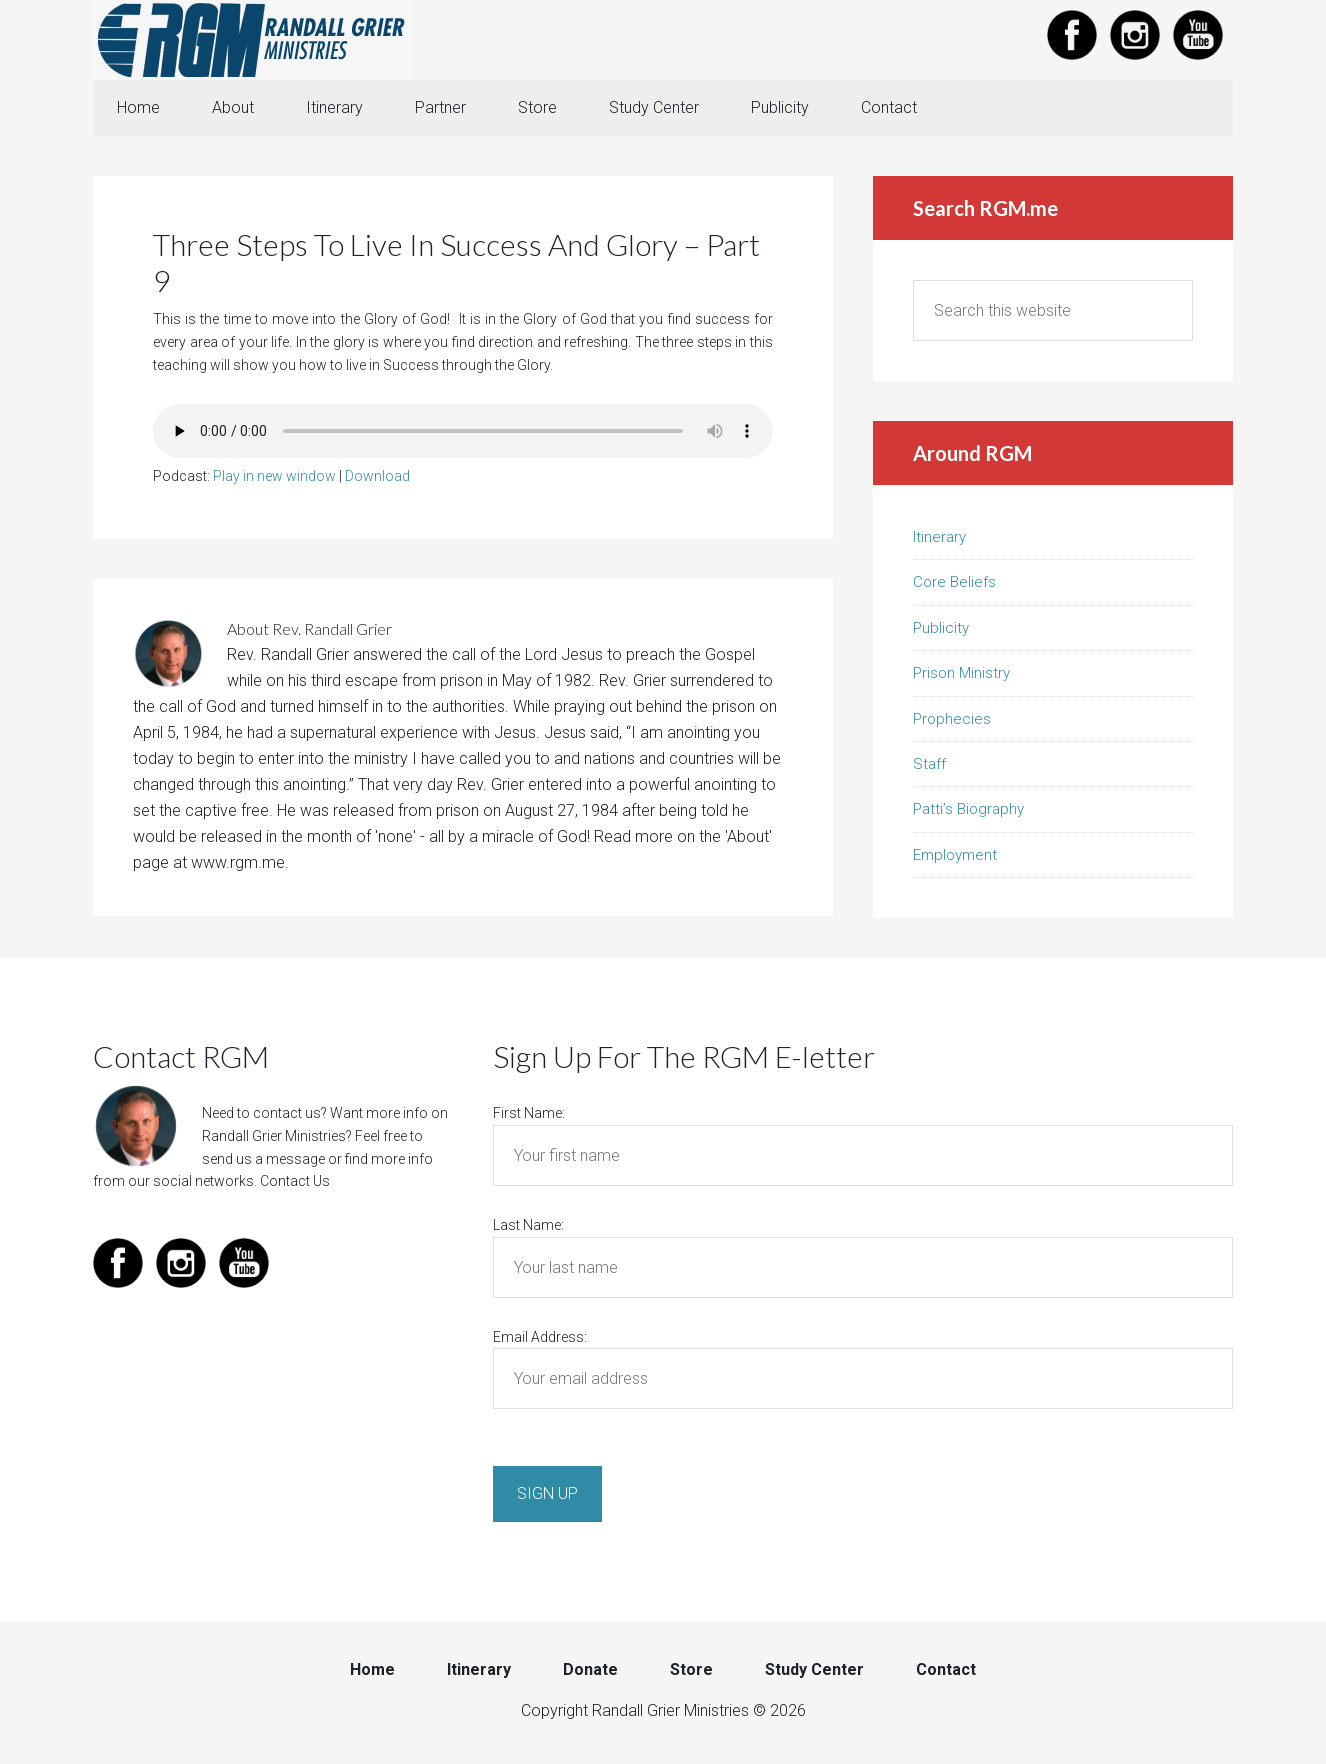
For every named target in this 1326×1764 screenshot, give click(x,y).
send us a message (263, 1159)
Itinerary (939, 537)
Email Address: (540, 1337)
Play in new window (274, 476)
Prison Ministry (961, 673)
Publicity (941, 628)
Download (377, 476)
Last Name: (528, 1225)
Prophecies (952, 719)
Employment (955, 855)
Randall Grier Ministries (253, 40)
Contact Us (295, 1181)
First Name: (529, 1113)
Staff (929, 764)
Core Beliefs (954, 582)
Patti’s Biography (968, 809)
